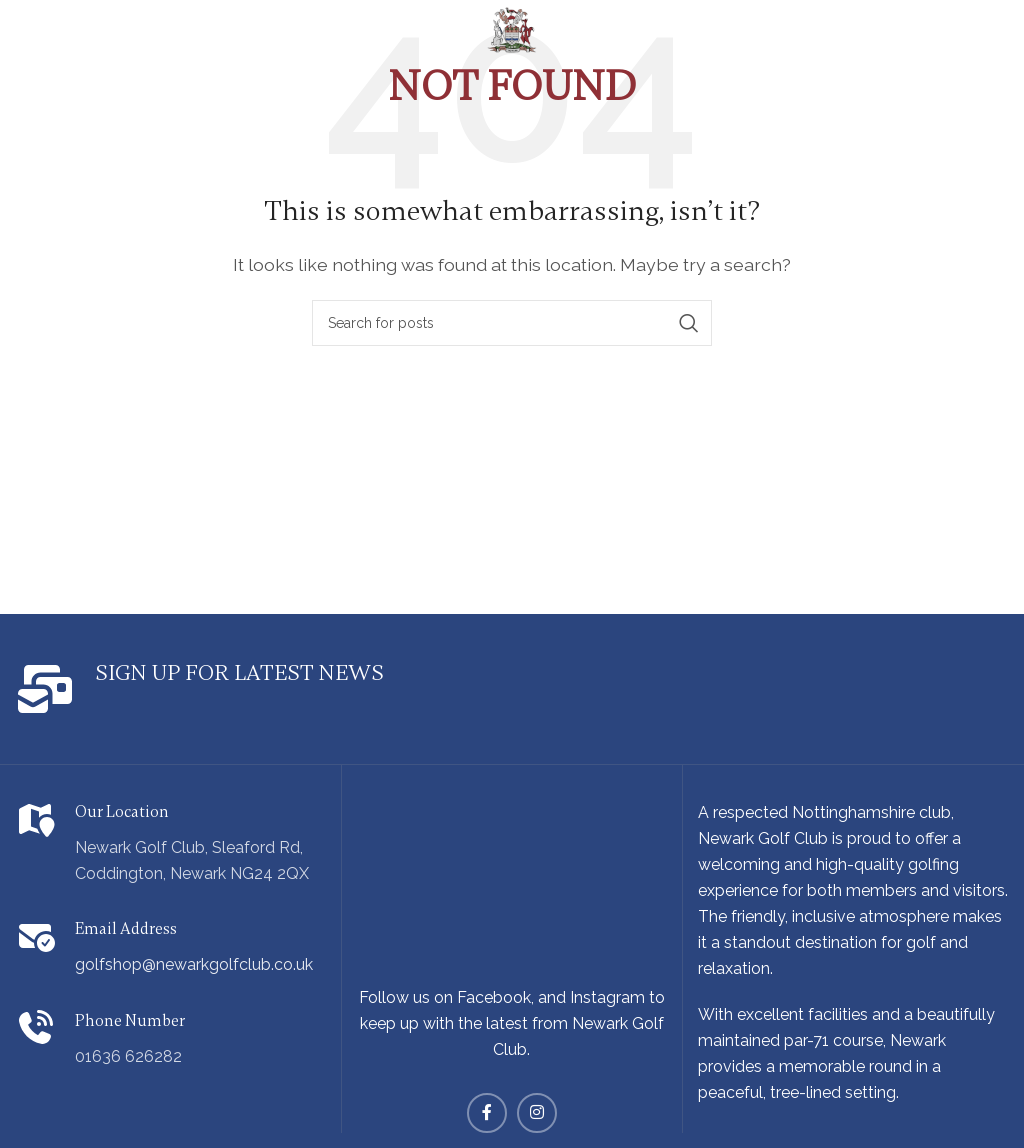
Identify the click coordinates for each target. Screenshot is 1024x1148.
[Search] (512, 323)
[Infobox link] (256, 689)
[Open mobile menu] (53, 20)
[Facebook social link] (487, 1113)
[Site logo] (512, 28)
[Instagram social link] (537, 1113)
